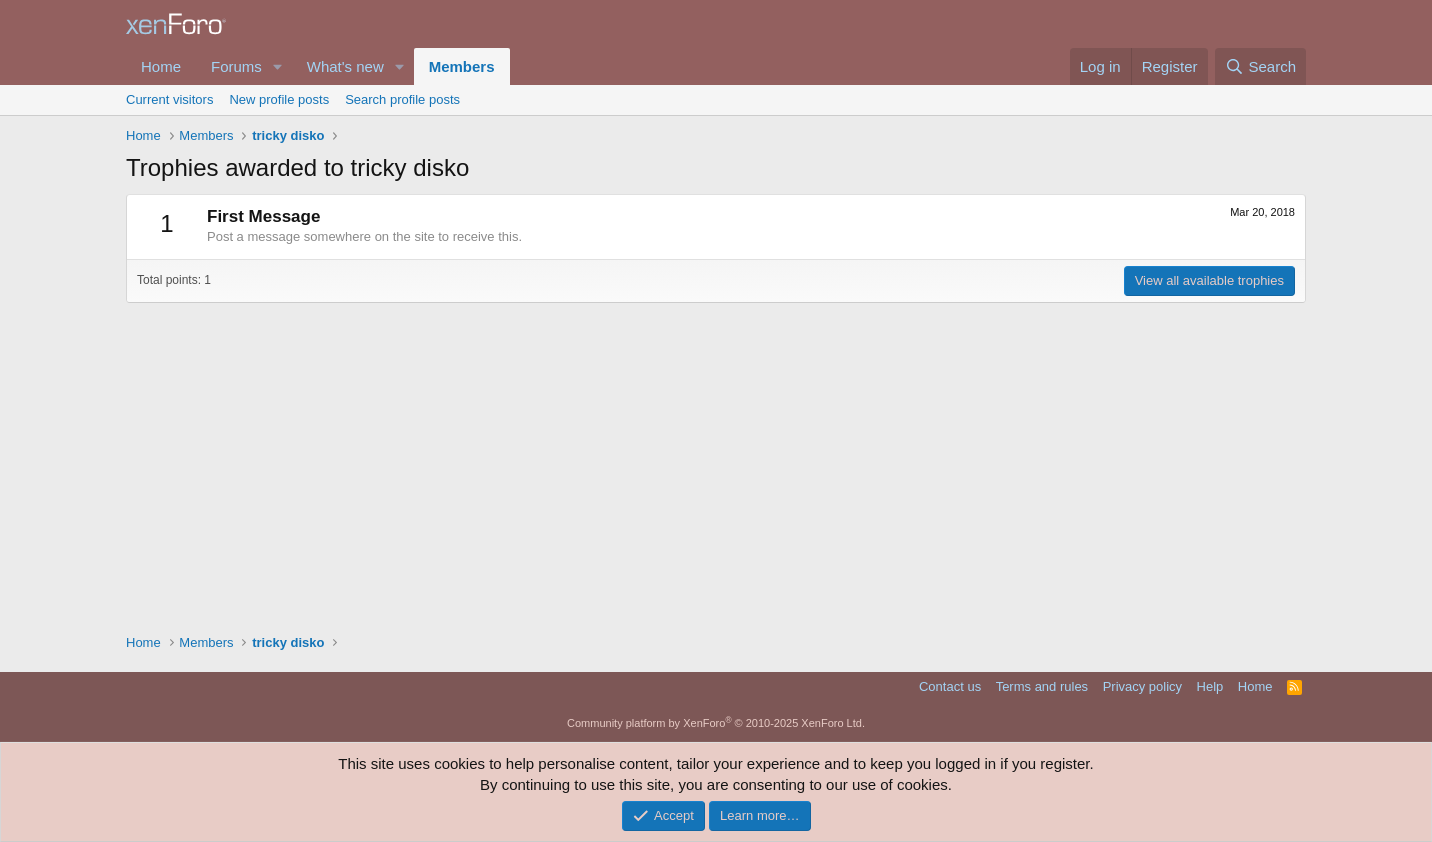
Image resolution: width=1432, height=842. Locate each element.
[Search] (1260, 66)
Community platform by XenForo (716, 723)
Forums (236, 66)
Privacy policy (1142, 686)
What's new (345, 66)
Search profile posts (402, 99)
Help (1210, 686)
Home (161, 66)
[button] (278, 66)
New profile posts (279, 99)
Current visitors (169, 99)
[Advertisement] (716, 463)
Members (462, 66)
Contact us (950, 686)
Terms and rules (1042, 686)
